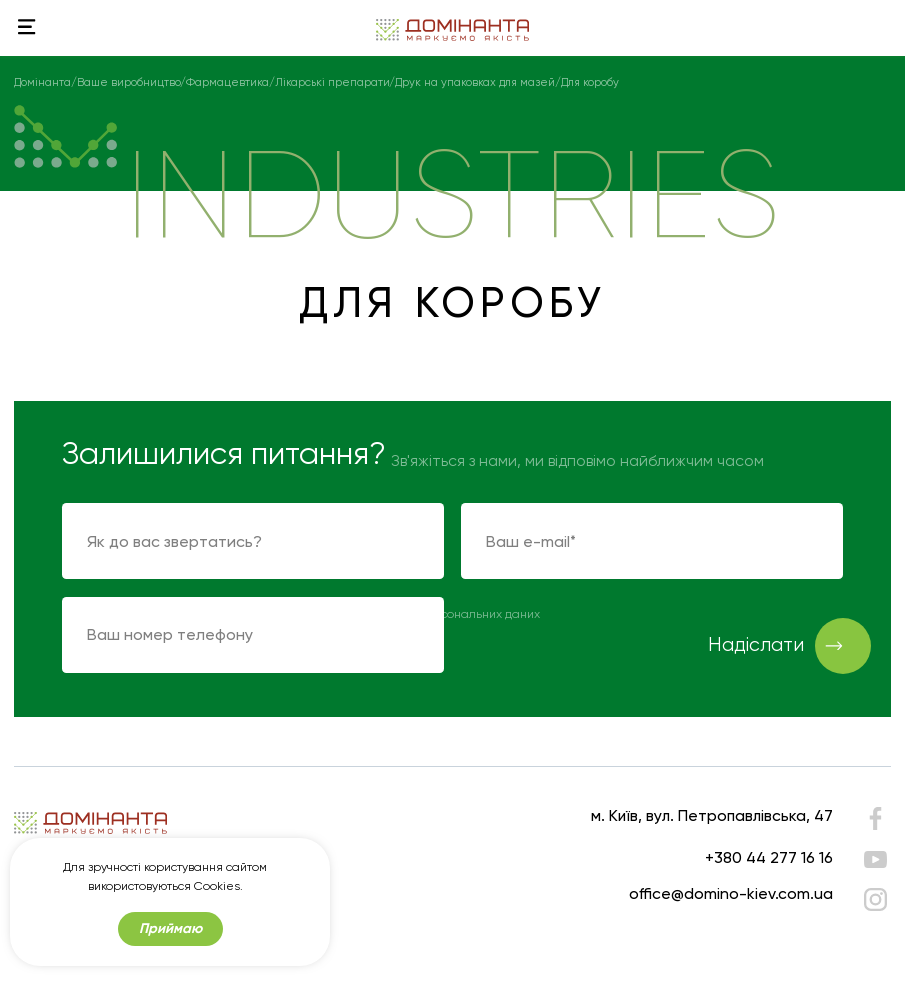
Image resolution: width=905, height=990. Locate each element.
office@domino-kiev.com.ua (731, 893)
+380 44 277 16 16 (769, 857)
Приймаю (170, 928)
